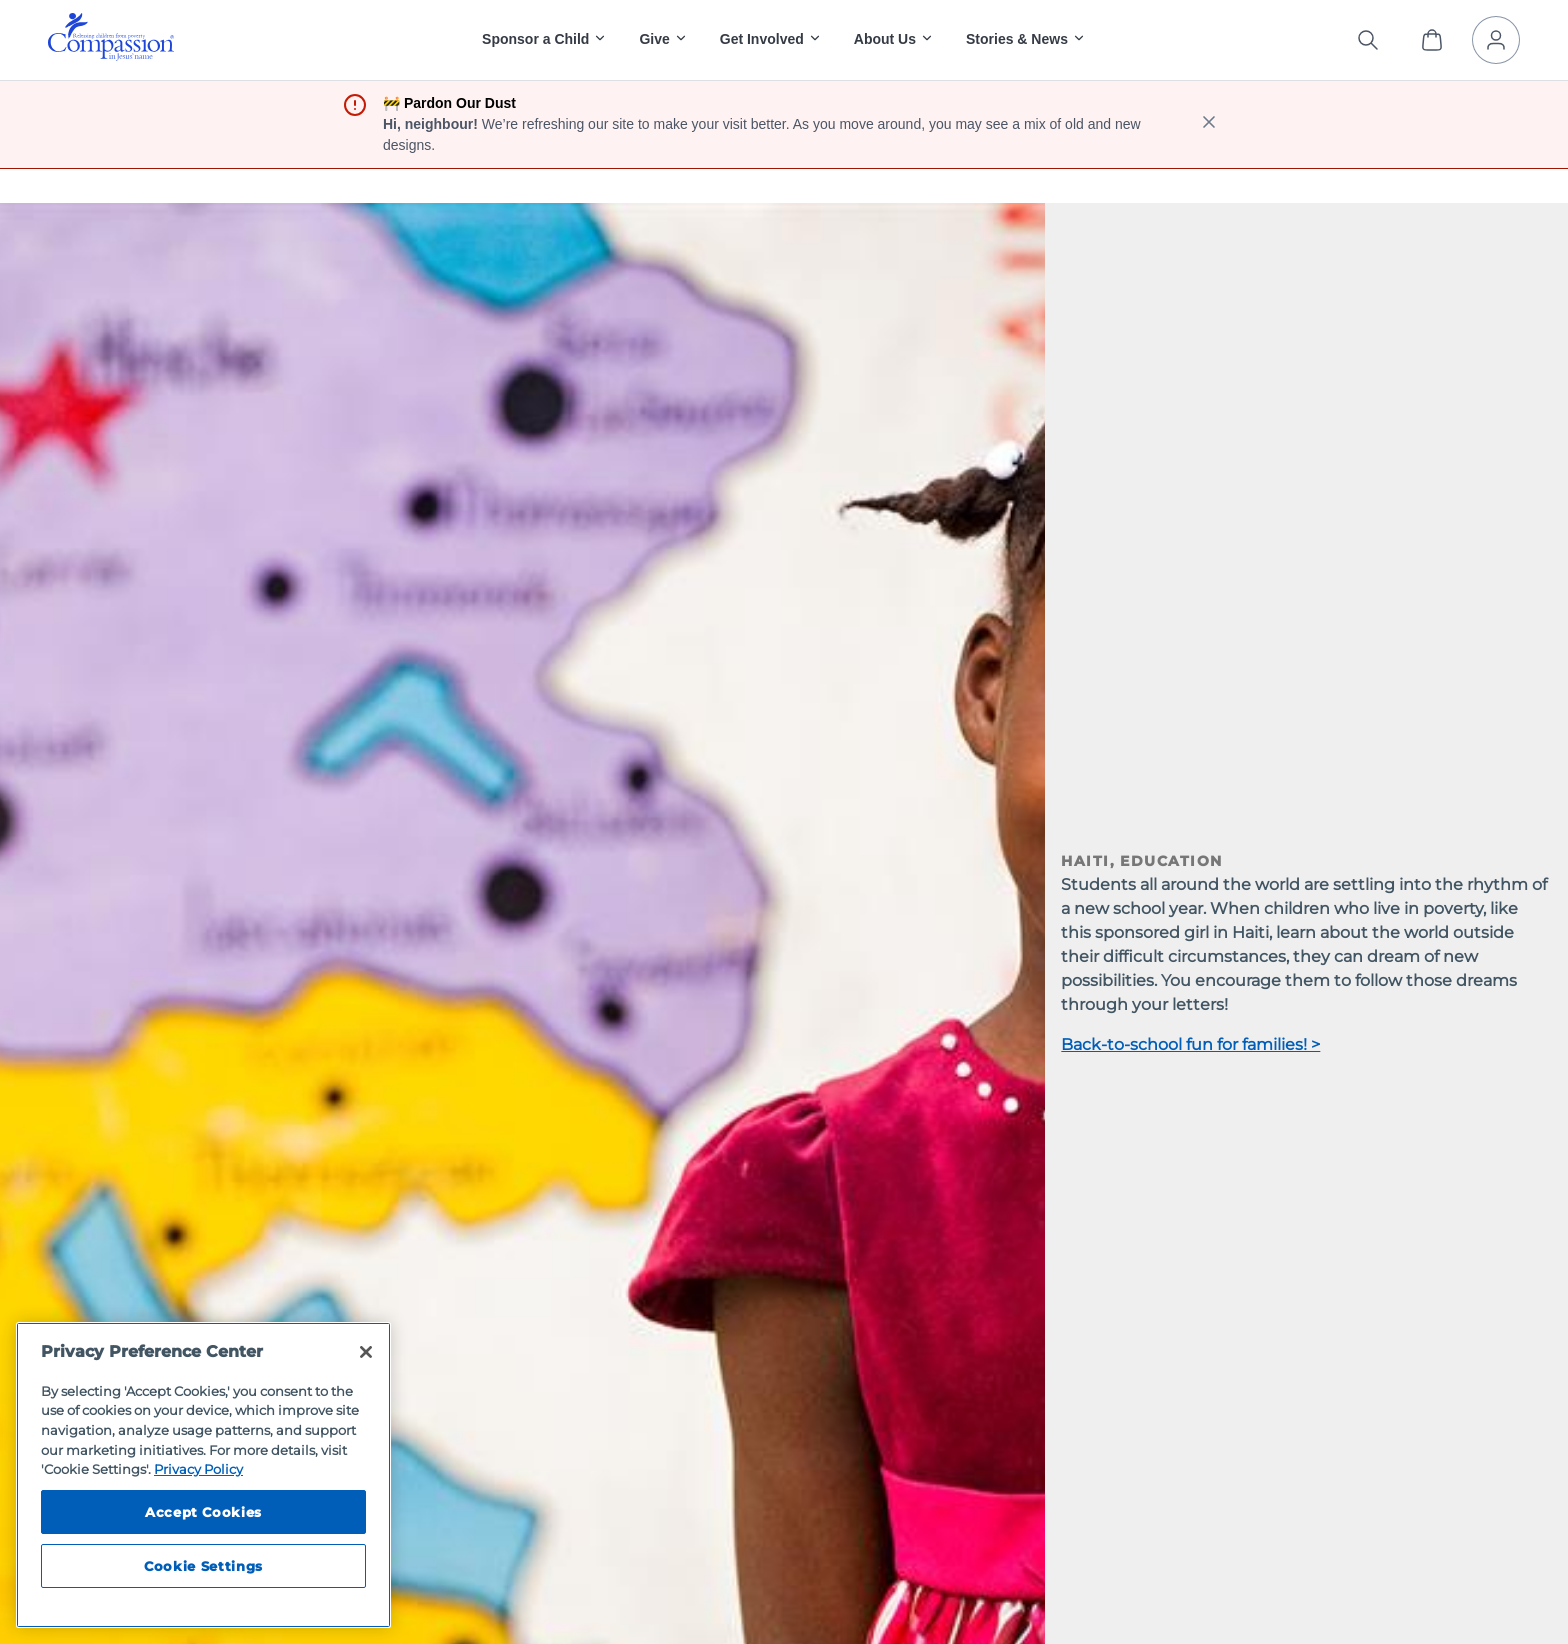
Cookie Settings (203, 1566)
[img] (111, 37)
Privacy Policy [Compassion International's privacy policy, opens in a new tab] (198, 1469)
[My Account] (1496, 40)
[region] (203, 1475)
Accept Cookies (203, 1512)
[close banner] (1209, 124)
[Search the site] (1368, 40)
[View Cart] (1432, 40)
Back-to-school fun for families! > (1190, 1044)
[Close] (366, 1352)
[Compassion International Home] (111, 55)
